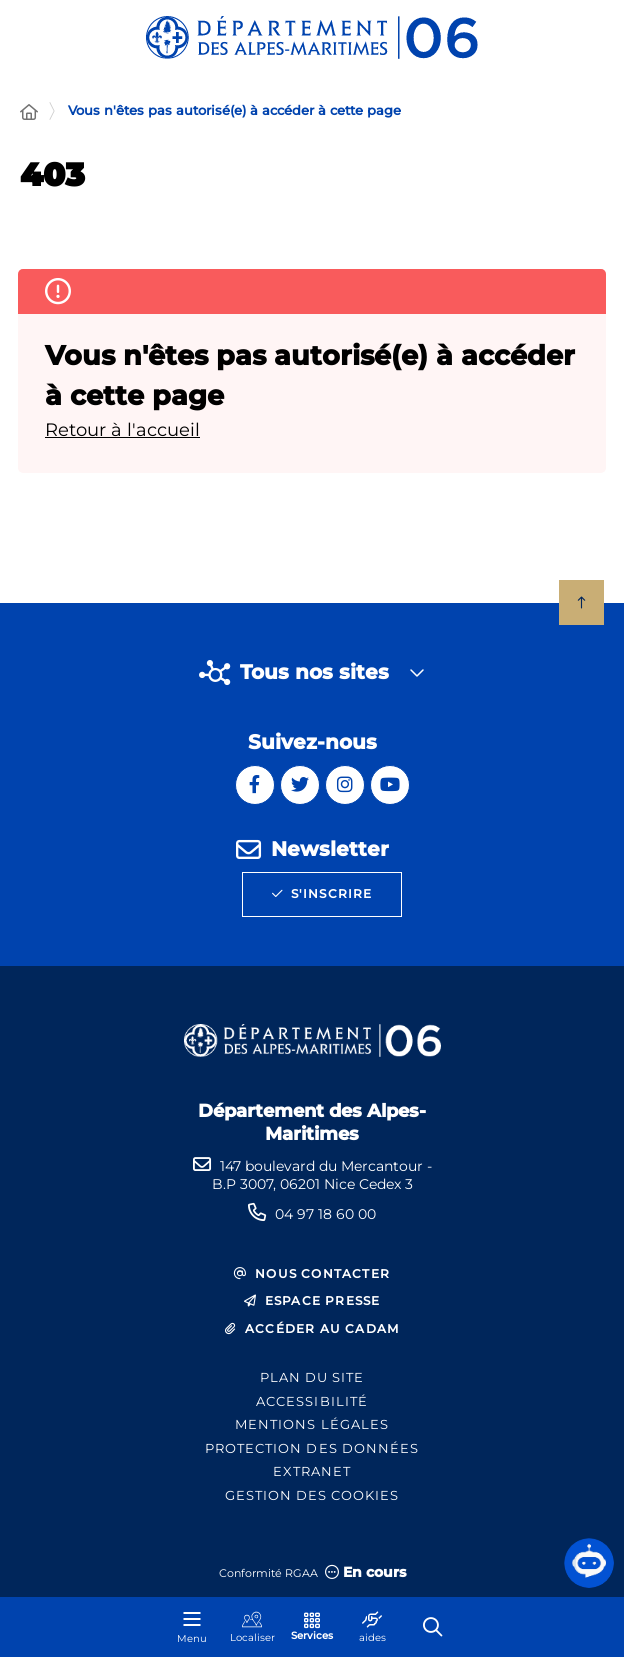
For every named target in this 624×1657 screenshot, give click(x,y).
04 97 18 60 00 (325, 1214)
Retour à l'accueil (122, 430)
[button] (589, 1563)
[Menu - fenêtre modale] (192, 1627)
